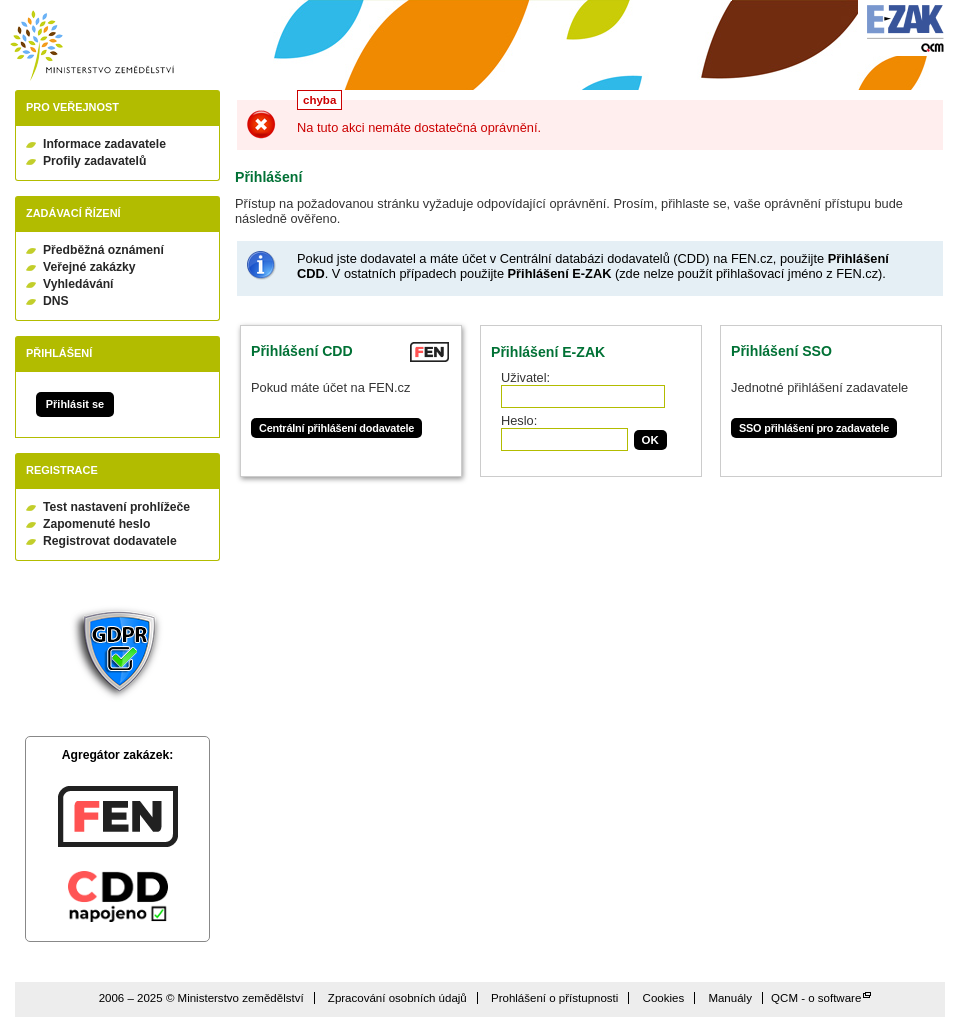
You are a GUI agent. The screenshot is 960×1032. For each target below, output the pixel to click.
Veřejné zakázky (89, 267)
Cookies (664, 998)
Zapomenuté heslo (96, 524)
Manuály (730, 998)
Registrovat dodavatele (110, 541)
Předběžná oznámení (103, 250)
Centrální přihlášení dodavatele (336, 428)
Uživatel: (525, 377)
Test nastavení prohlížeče (116, 507)
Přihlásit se (75, 404)
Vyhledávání (78, 284)
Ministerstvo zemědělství (92, 45)
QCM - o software (816, 998)
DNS (56, 301)
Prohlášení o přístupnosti (554, 998)
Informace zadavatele (104, 144)
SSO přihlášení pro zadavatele (814, 428)
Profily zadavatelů (94, 161)
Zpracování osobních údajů (397, 998)
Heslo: (519, 420)
